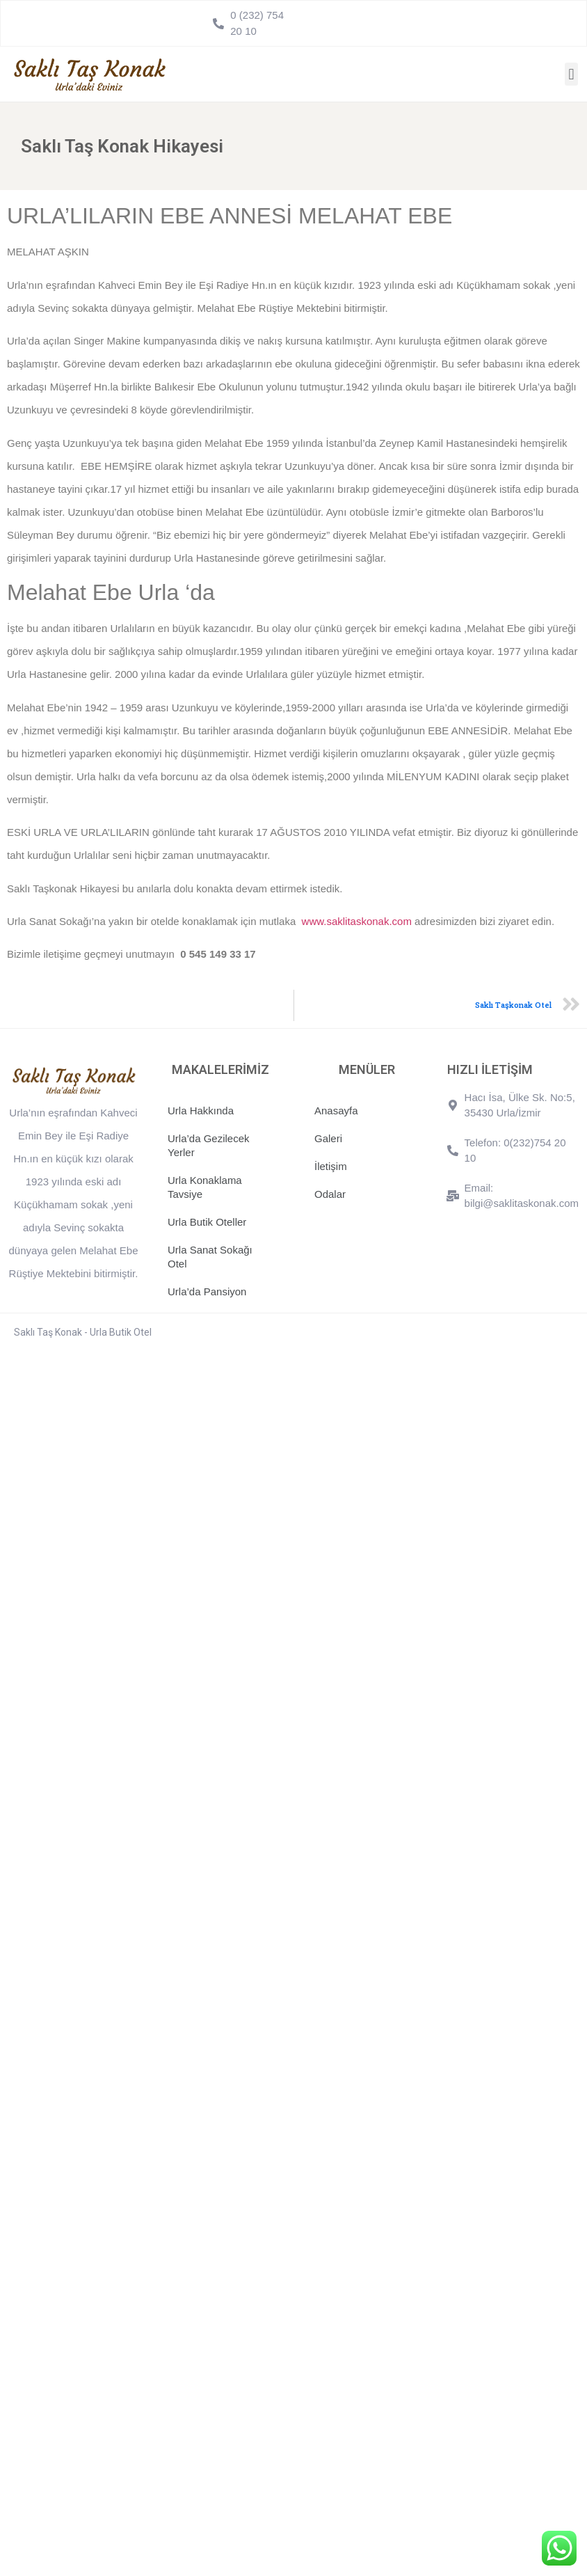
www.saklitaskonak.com (357, 921)
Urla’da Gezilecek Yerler (209, 1145)
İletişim (330, 1166)
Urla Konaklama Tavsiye (205, 1187)
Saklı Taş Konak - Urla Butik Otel (83, 1332)
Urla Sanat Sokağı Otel (210, 1257)
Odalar (330, 1194)
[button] (571, 74)
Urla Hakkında (201, 1110)
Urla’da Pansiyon (207, 1291)
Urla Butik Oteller (207, 1222)
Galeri (328, 1138)
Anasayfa (336, 1110)
